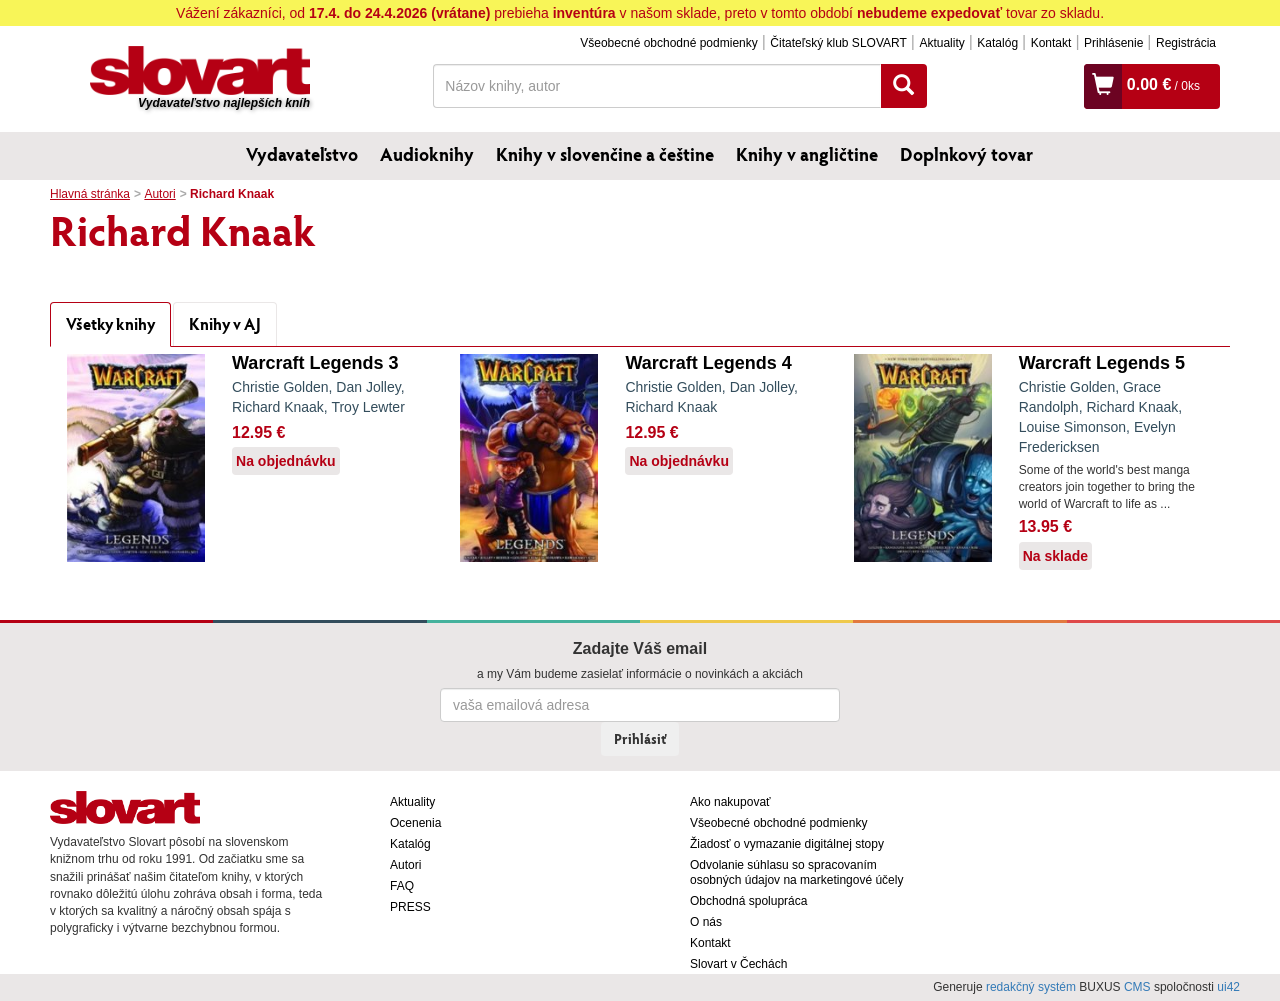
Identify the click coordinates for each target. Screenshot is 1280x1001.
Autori (159, 194)
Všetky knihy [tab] (110, 323)
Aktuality (941, 43)
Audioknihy (427, 154)
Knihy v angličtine (807, 154)
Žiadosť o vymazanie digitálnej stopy (787, 844)
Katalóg (997, 43)
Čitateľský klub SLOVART (838, 43)
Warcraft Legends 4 (708, 363)
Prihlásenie (1113, 43)
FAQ (402, 886)
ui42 (1228, 987)
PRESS (410, 907)
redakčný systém (1031, 987)
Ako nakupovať (730, 802)
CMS (1137, 987)
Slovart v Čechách (738, 964)
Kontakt (1051, 43)
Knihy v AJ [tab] (225, 323)
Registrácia (1186, 43)
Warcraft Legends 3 (315, 363)
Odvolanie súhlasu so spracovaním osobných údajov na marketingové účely (796, 872)
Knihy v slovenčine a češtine (605, 154)
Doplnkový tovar (966, 154)
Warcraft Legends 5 (1102, 363)
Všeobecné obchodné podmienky (668, 43)
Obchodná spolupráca (748, 901)
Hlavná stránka (90, 194)
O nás (706, 922)
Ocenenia (415, 823)
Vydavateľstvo (302, 154)
